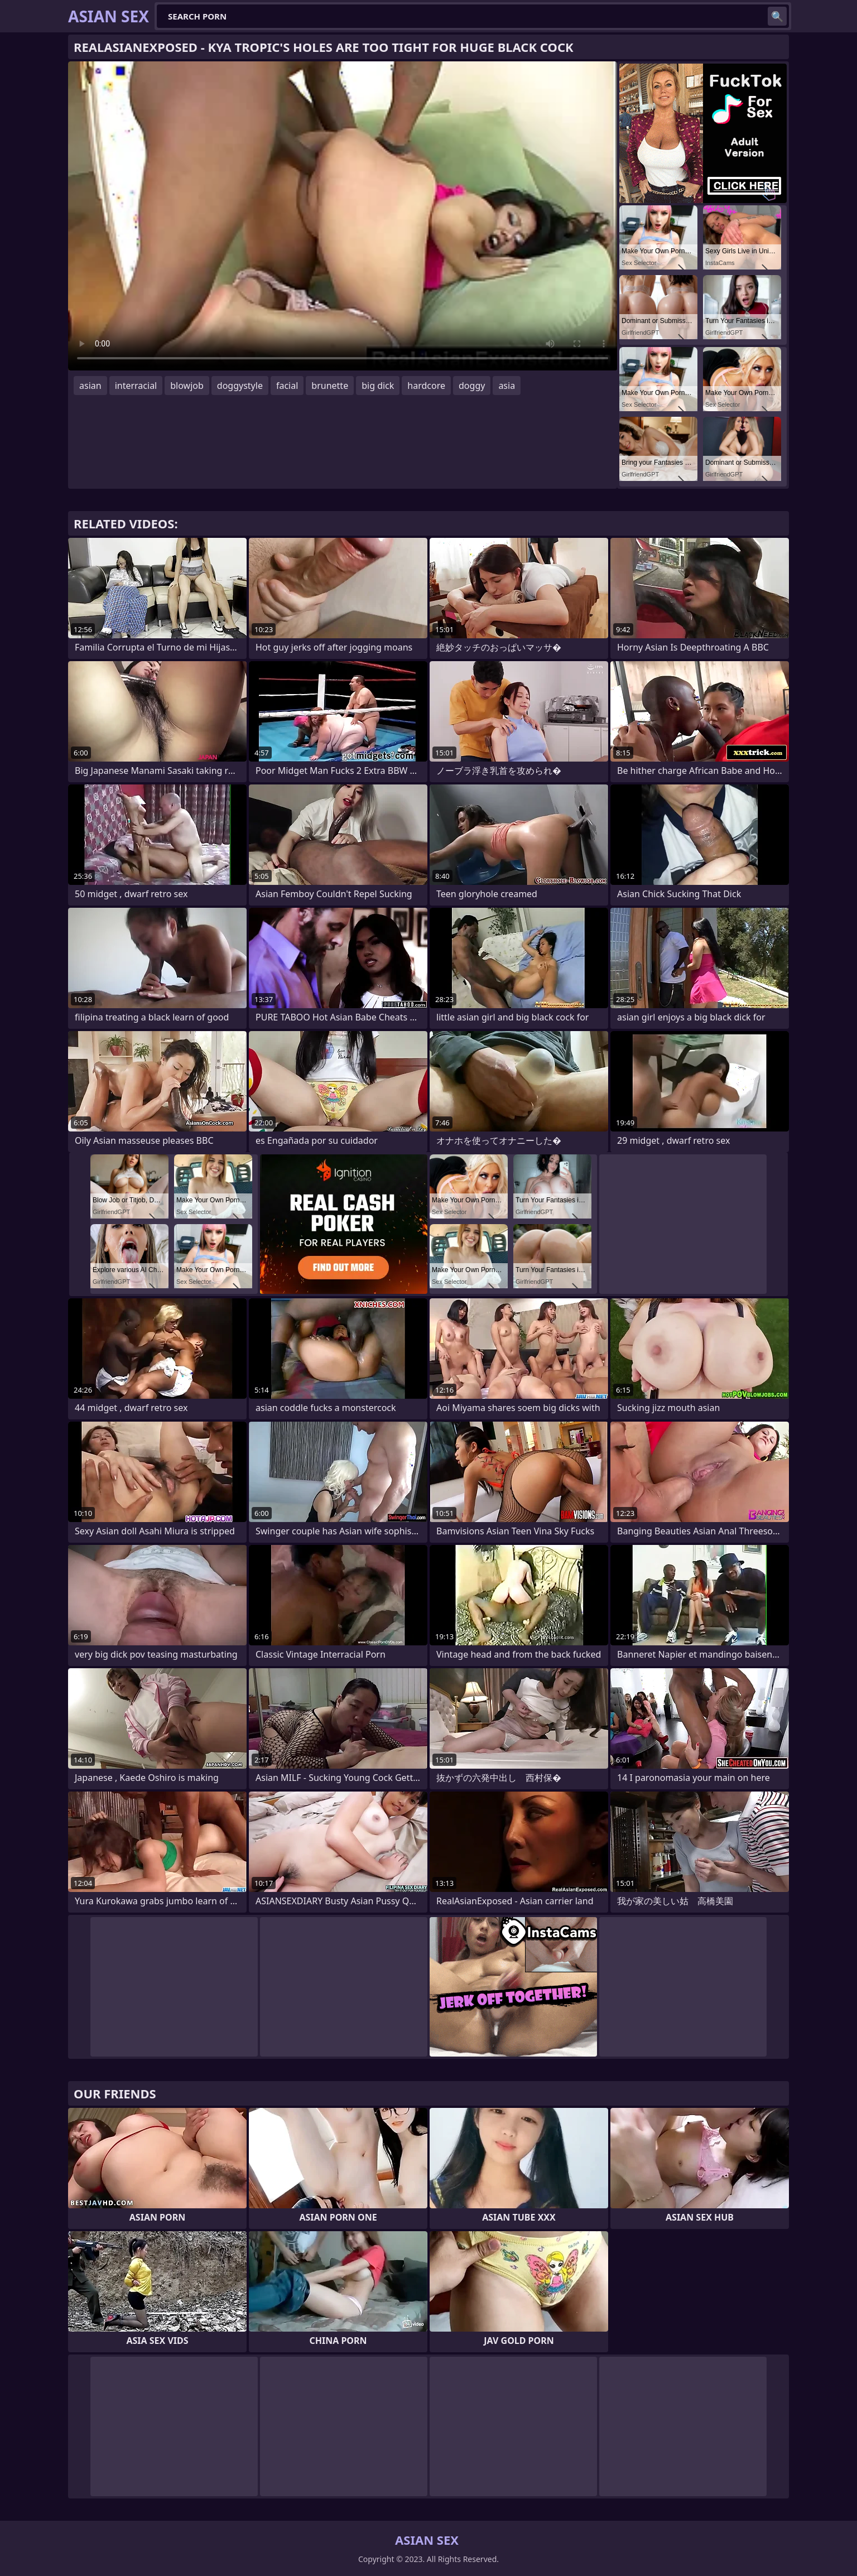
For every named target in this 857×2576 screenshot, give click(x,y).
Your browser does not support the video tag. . (342, 215)
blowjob (187, 385)
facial (287, 385)
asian (90, 385)
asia (506, 385)
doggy (472, 385)
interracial (136, 385)
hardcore (426, 385)
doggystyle (240, 385)
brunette (329, 385)
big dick (378, 385)
